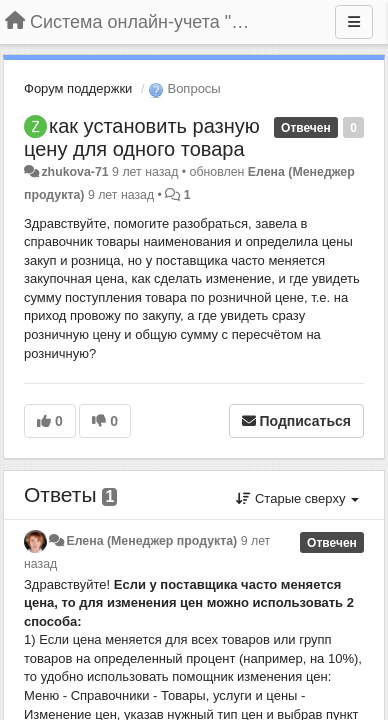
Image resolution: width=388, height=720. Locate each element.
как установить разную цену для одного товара (142, 137)
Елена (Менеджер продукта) (151, 541)
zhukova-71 (74, 172)
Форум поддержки (78, 88)
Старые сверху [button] (297, 498)
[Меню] (354, 22)
